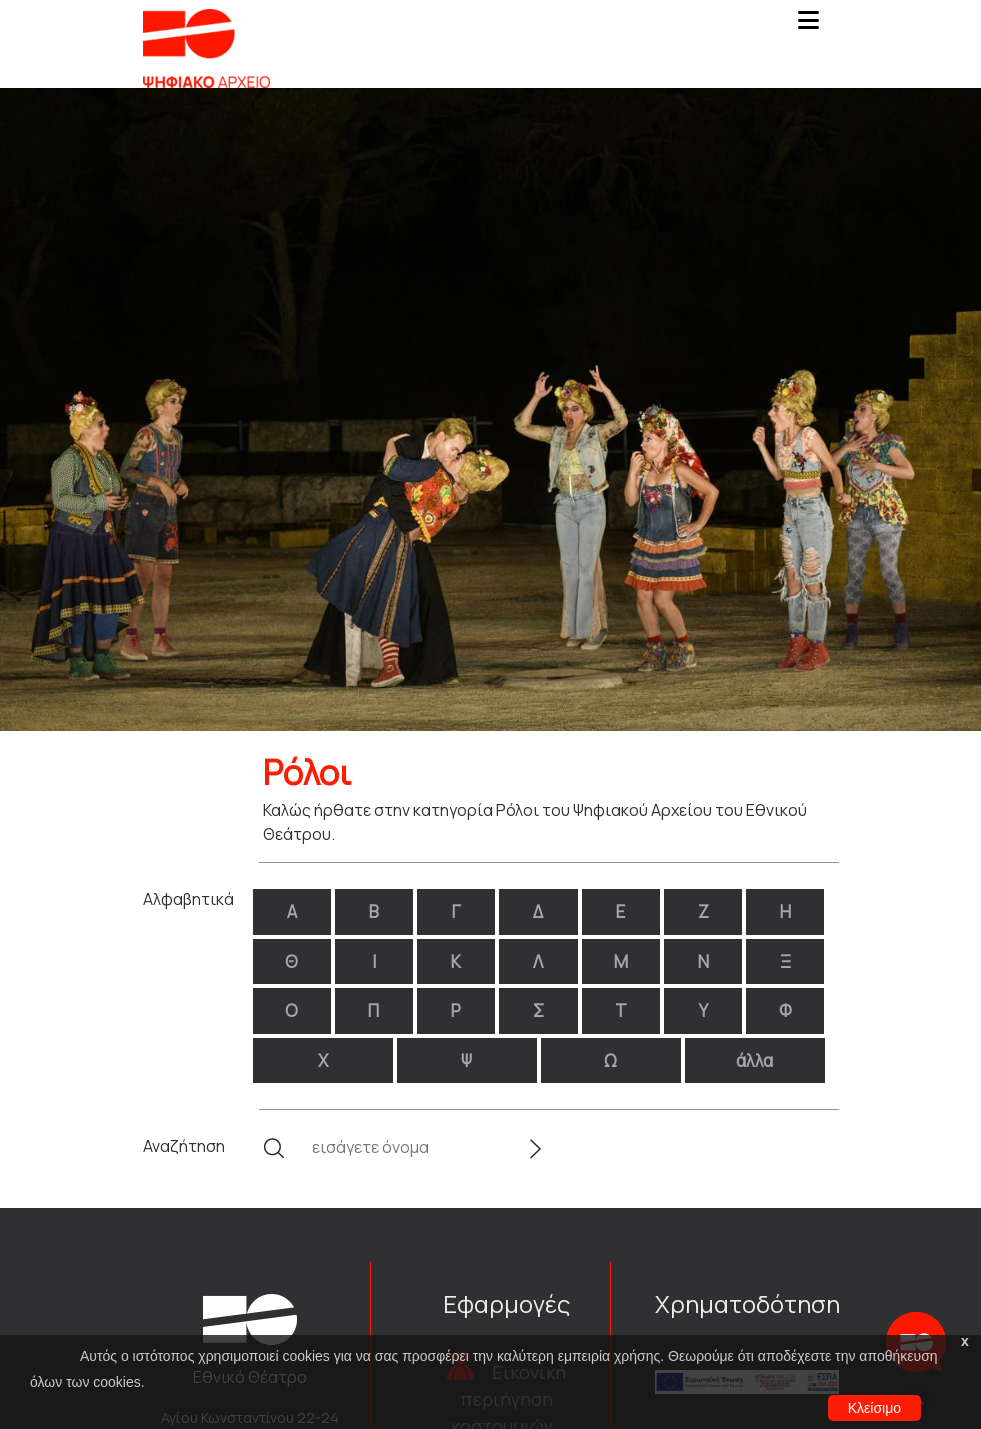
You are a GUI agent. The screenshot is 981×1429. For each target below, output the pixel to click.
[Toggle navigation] (809, 26)
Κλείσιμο (874, 1408)
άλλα (754, 1060)
